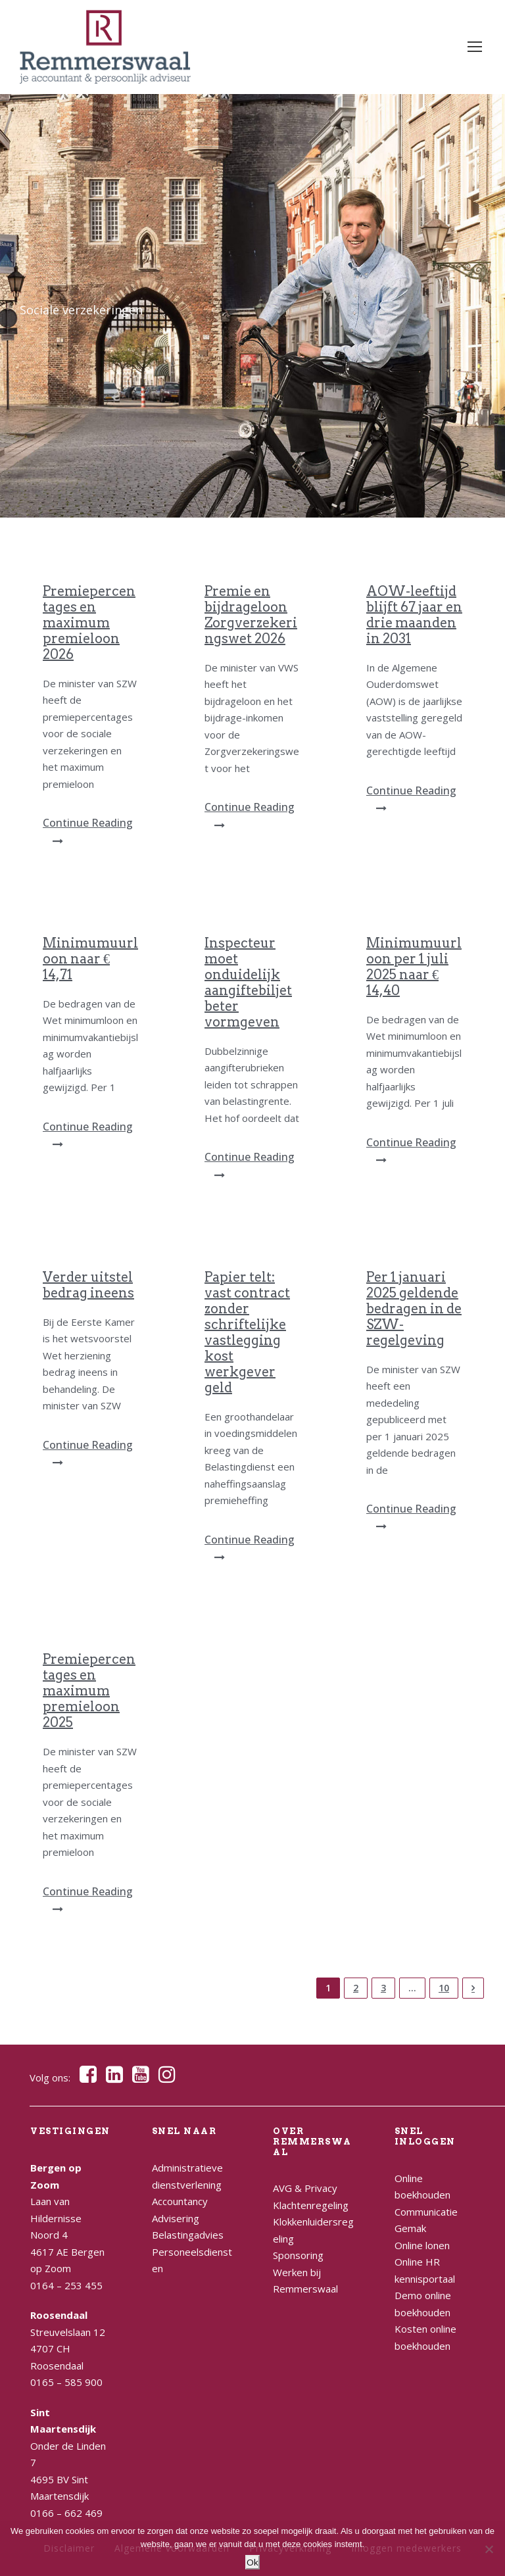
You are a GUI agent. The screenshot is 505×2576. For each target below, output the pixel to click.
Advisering (175, 2218)
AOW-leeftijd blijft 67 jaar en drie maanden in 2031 (414, 614)
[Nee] (488, 2549)
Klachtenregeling (311, 2205)
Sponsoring (298, 2255)
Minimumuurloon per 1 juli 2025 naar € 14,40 (414, 966)
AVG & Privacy (305, 2188)
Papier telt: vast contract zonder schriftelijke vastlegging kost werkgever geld (247, 1332)
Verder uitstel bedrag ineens (88, 1285)
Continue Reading (88, 830)
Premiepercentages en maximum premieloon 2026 (89, 622)
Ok (252, 2562)
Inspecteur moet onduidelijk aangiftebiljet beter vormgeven (248, 982)
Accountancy (180, 2201)
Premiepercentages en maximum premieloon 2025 (89, 1690)
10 (444, 1987)
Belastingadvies (188, 2234)
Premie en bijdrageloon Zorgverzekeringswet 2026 (250, 614)
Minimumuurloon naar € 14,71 (90, 959)
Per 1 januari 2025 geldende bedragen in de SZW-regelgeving (414, 1308)
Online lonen (422, 2245)
